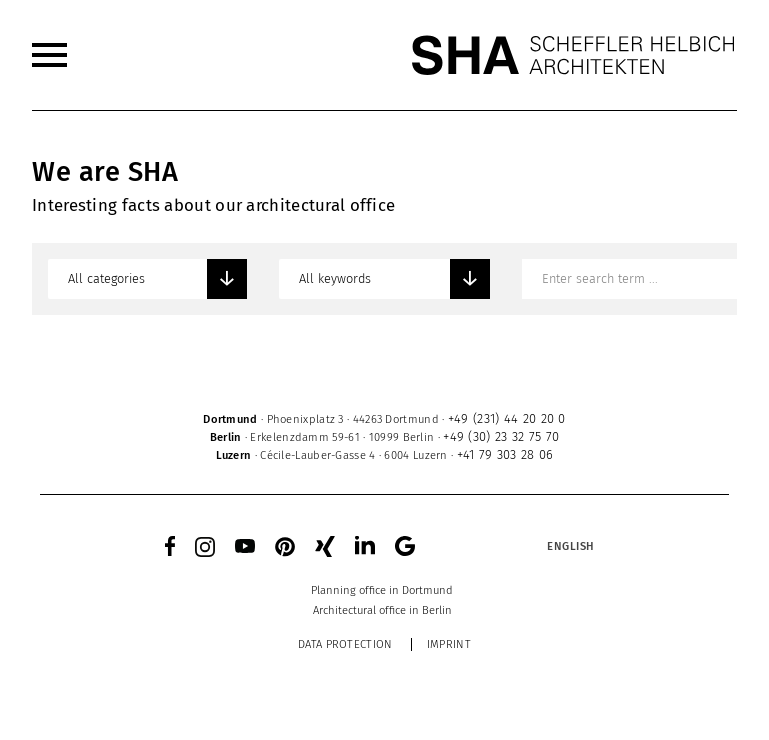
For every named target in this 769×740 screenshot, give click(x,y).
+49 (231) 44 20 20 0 (507, 418)
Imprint (449, 644)
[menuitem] (49, 55)
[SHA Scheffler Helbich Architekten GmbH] (574, 55)
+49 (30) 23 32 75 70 (501, 436)
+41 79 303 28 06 (505, 454)
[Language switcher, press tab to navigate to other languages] (570, 546)
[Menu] (49, 55)
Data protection (345, 644)
